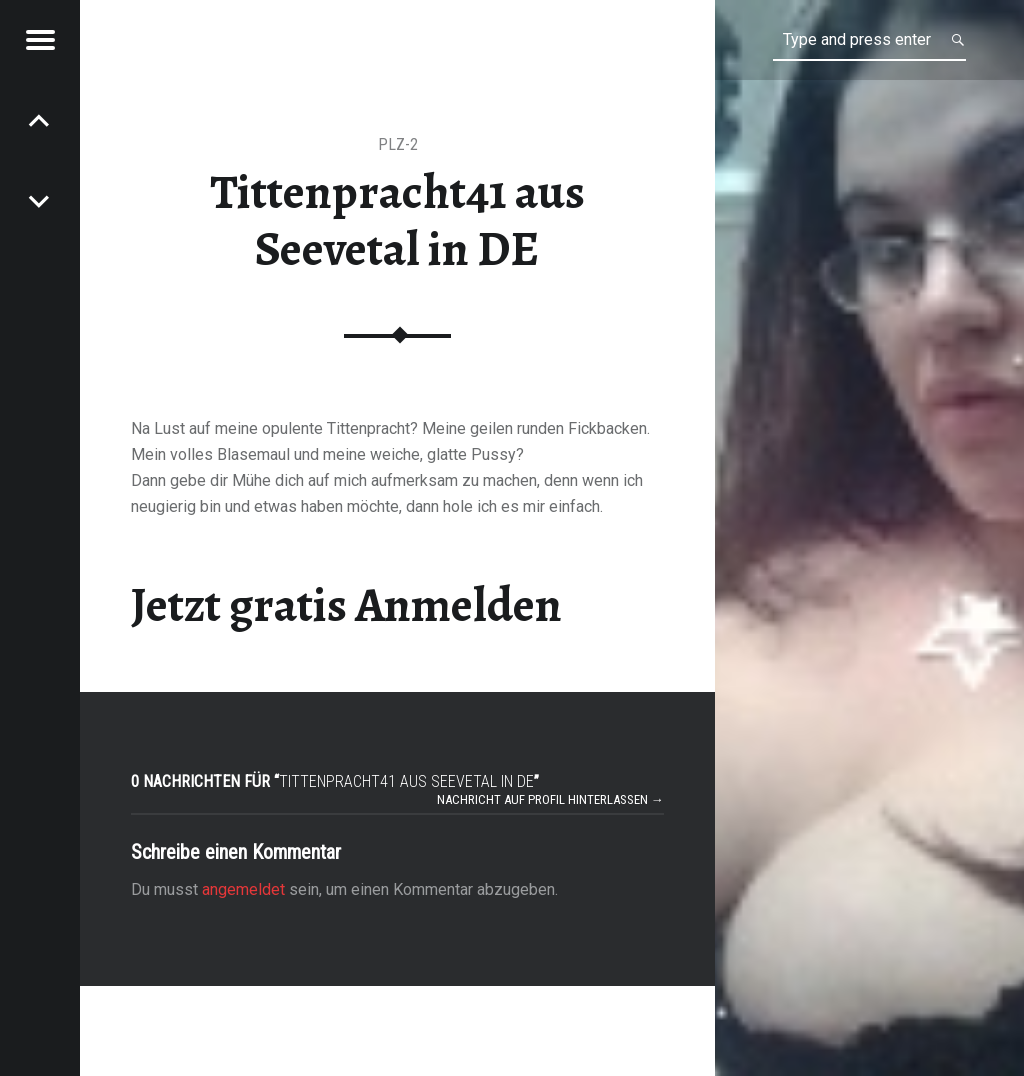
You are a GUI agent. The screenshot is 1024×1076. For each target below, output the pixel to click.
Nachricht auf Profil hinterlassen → (550, 799)
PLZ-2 (398, 144)
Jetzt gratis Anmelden (346, 605)
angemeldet (243, 889)
